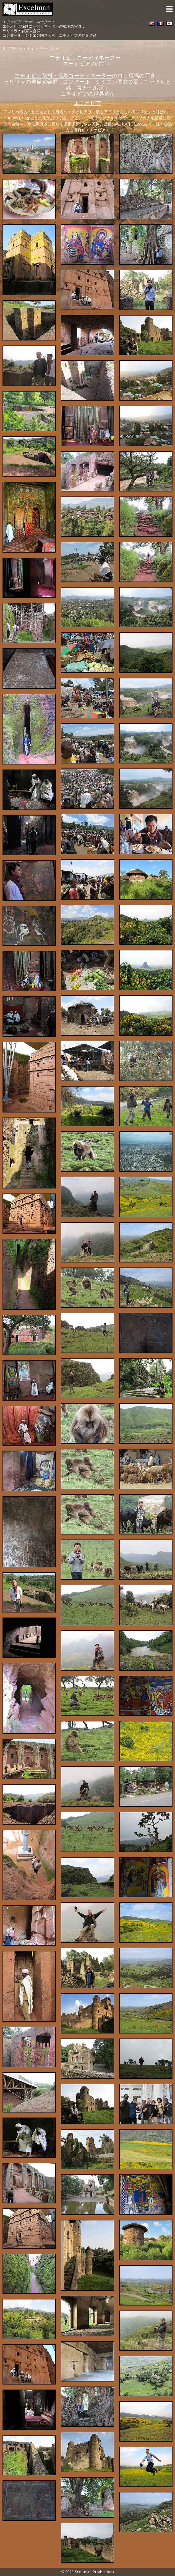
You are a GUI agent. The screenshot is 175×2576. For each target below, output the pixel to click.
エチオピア (87, 103)
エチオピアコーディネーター (85, 57)
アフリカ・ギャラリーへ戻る (31, 48)
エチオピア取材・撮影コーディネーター (63, 75)
